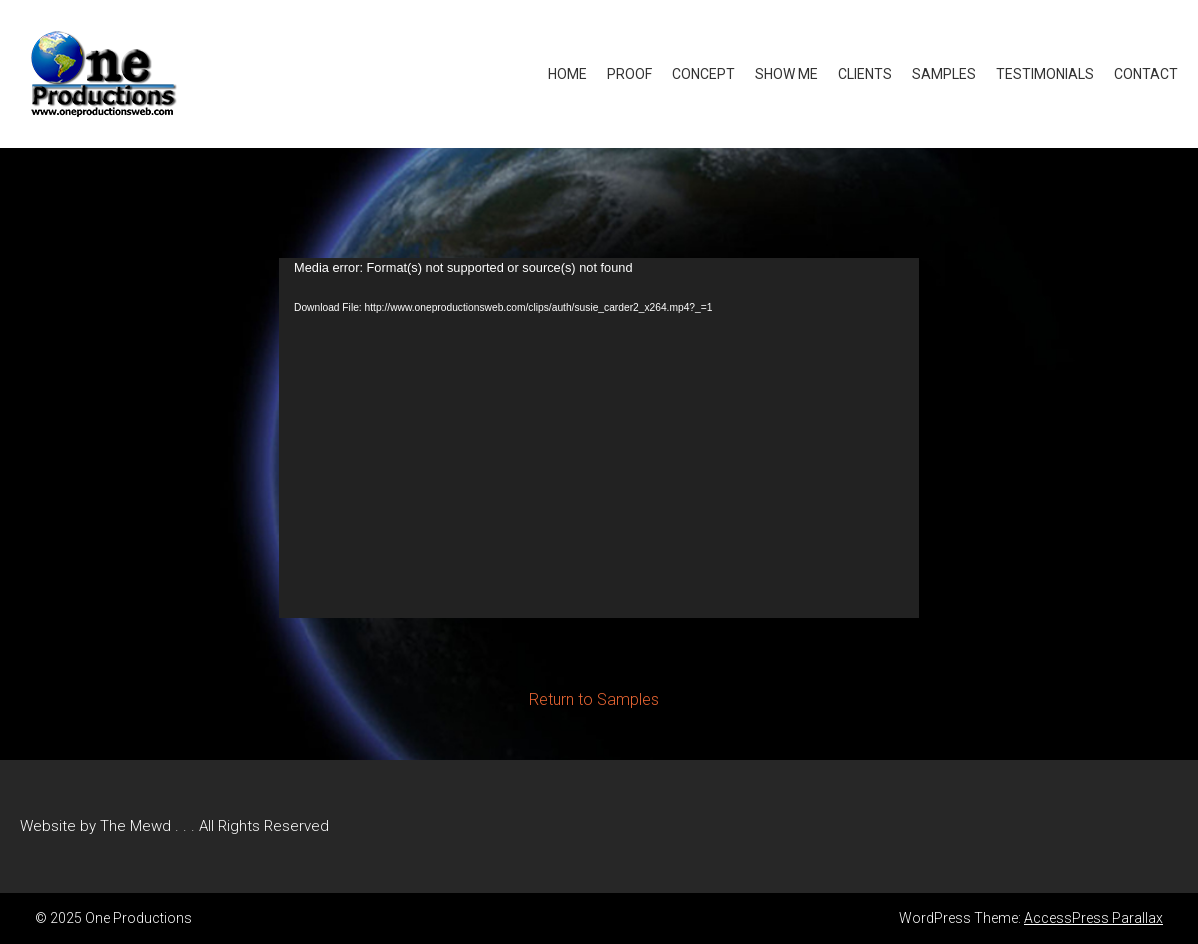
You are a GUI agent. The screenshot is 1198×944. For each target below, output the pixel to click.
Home (567, 74)
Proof (629, 74)
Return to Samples (594, 699)
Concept (703, 74)
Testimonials (1045, 74)
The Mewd (135, 826)
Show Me (786, 74)
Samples (944, 74)
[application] (599, 438)
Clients (865, 74)
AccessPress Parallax (1093, 918)
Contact (1146, 74)
